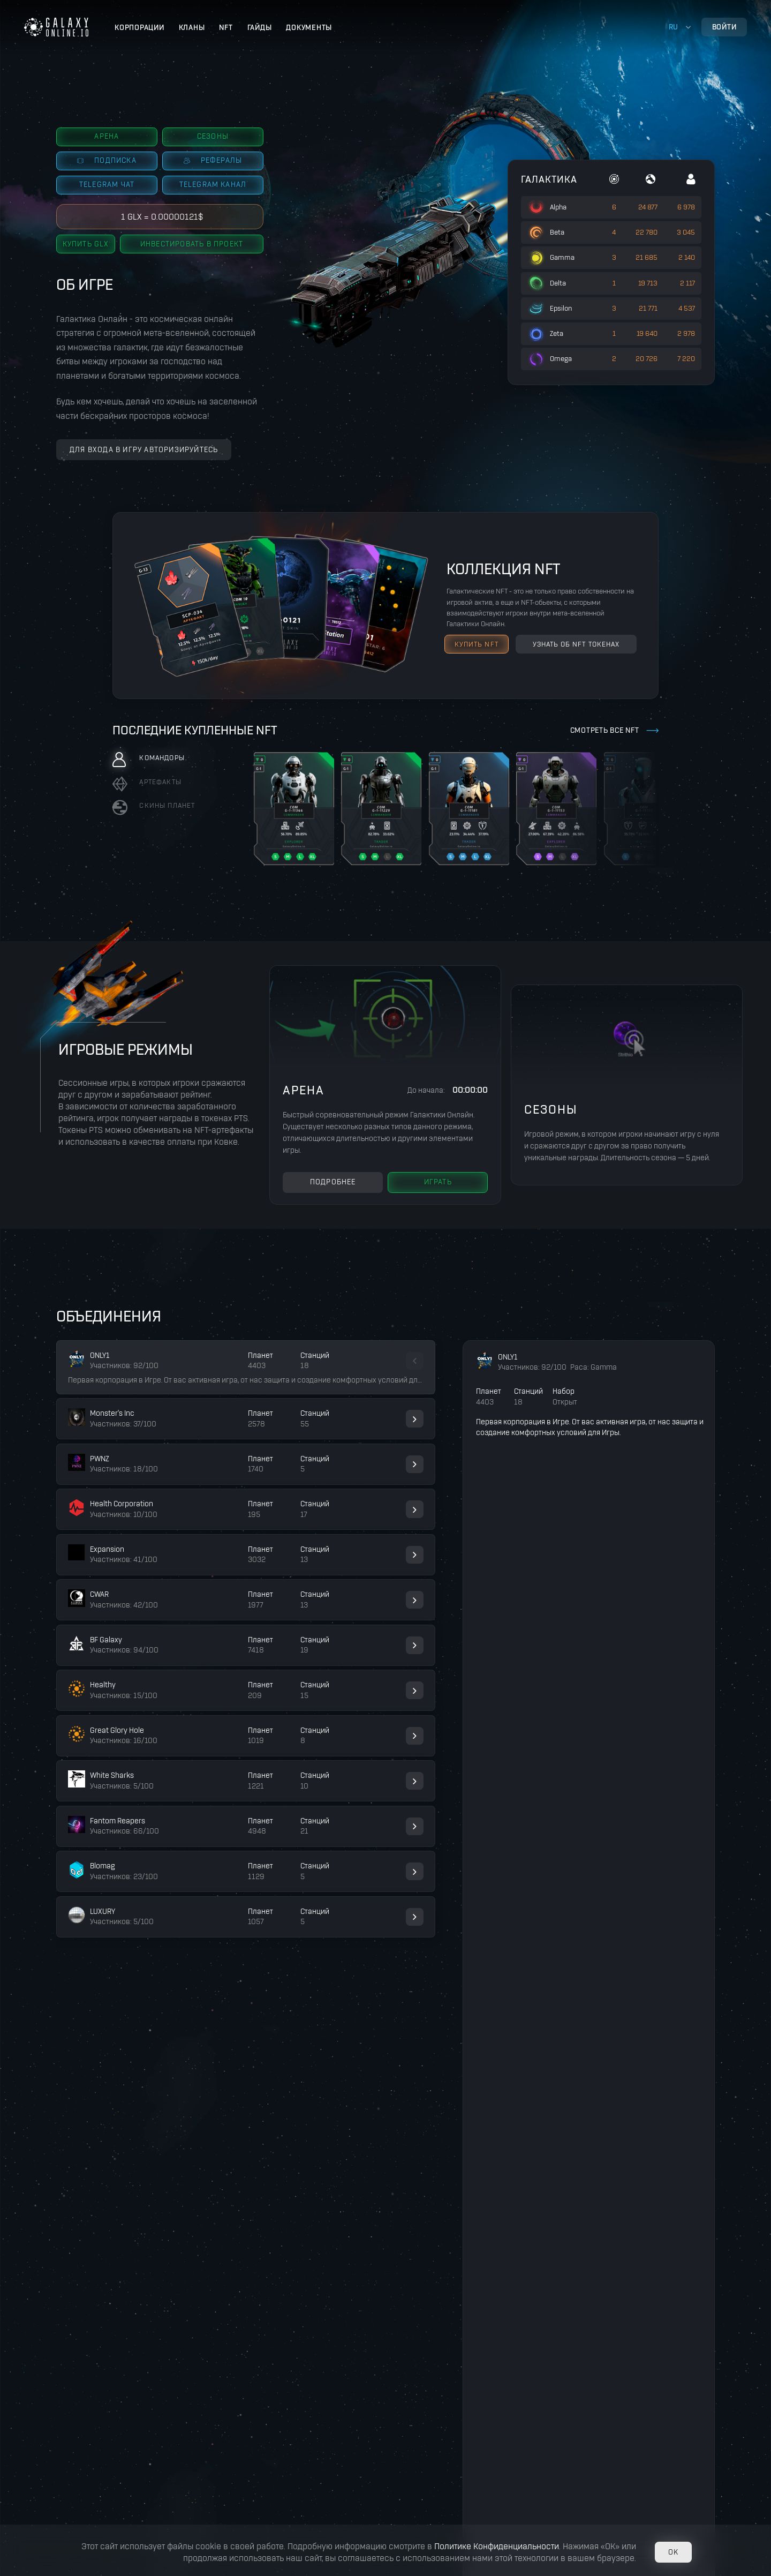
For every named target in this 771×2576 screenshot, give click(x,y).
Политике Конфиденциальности (496, 2546)
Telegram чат (106, 184)
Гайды (259, 27)
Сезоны (213, 136)
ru (674, 27)
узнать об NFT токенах (576, 644)
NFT (225, 27)
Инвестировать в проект (191, 244)
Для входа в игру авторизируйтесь (144, 449)
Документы (309, 27)
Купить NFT (476, 644)
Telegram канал (213, 184)
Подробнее (333, 1181)
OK (673, 2552)
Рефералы (213, 160)
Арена (106, 136)
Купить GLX (86, 244)
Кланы (192, 27)
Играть (438, 1181)
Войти (724, 27)
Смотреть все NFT (604, 730)
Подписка (107, 160)
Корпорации (139, 27)
